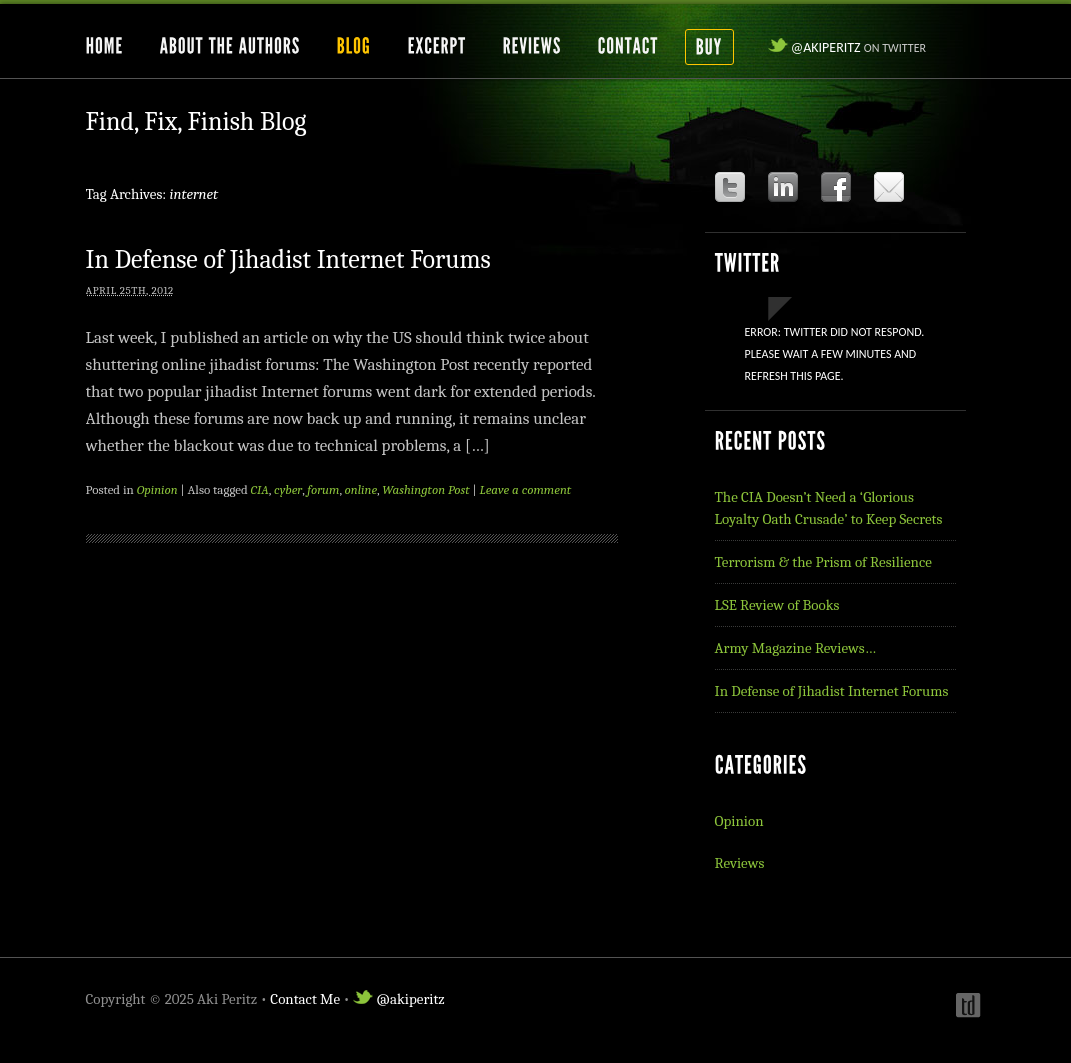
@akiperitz (847, 47)
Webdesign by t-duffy (966, 1005)
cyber (288, 489)
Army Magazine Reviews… (795, 648)
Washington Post (425, 489)
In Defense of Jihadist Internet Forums (288, 260)
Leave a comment (526, 489)
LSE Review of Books (777, 605)
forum (323, 489)
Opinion (157, 489)
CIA (260, 489)
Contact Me (305, 999)
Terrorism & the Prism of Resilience (823, 562)
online (361, 489)
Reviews (740, 863)
